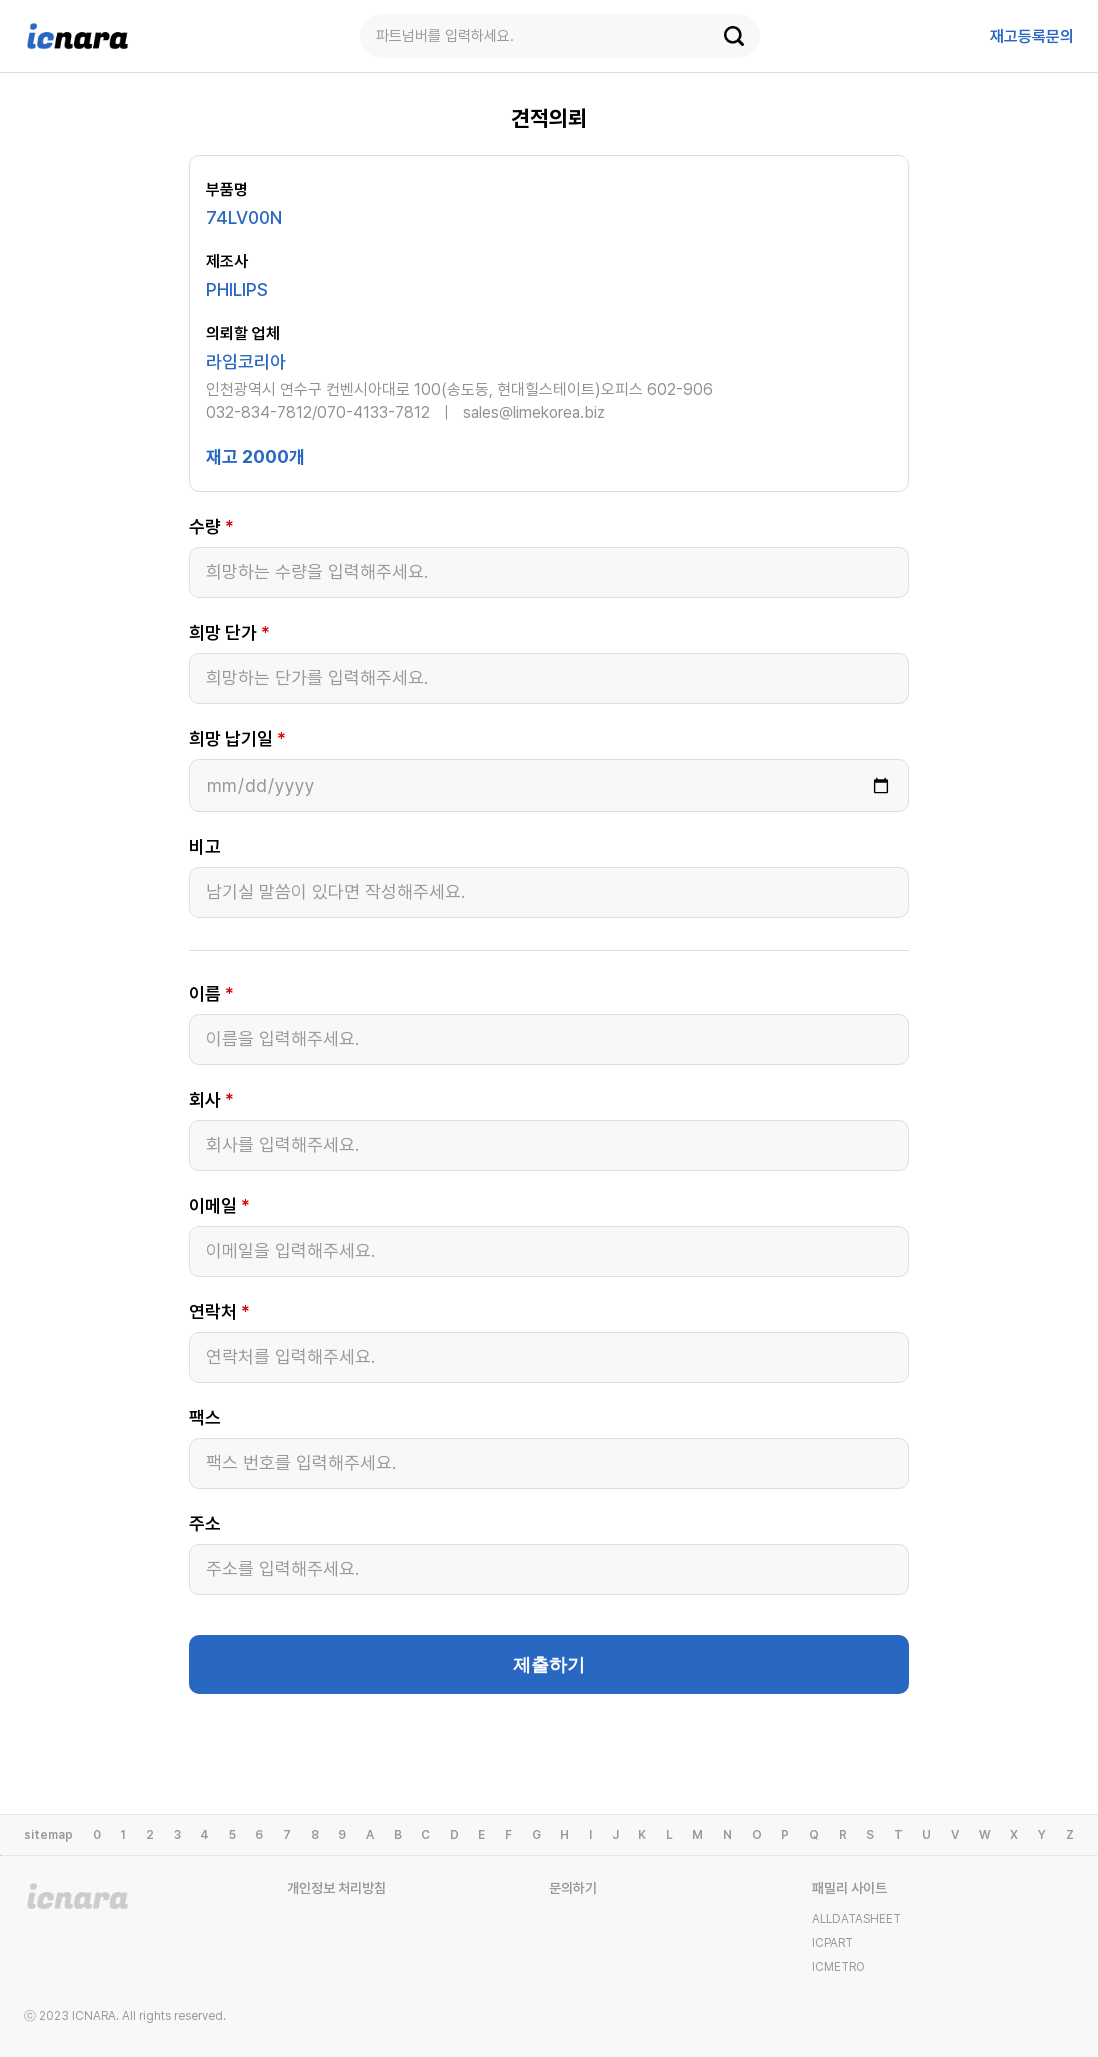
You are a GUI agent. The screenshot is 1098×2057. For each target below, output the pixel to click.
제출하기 (549, 1665)
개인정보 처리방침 (336, 1888)
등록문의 (1032, 36)
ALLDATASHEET (856, 1919)
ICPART (832, 1943)
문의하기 (573, 1888)
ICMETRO (838, 1967)
